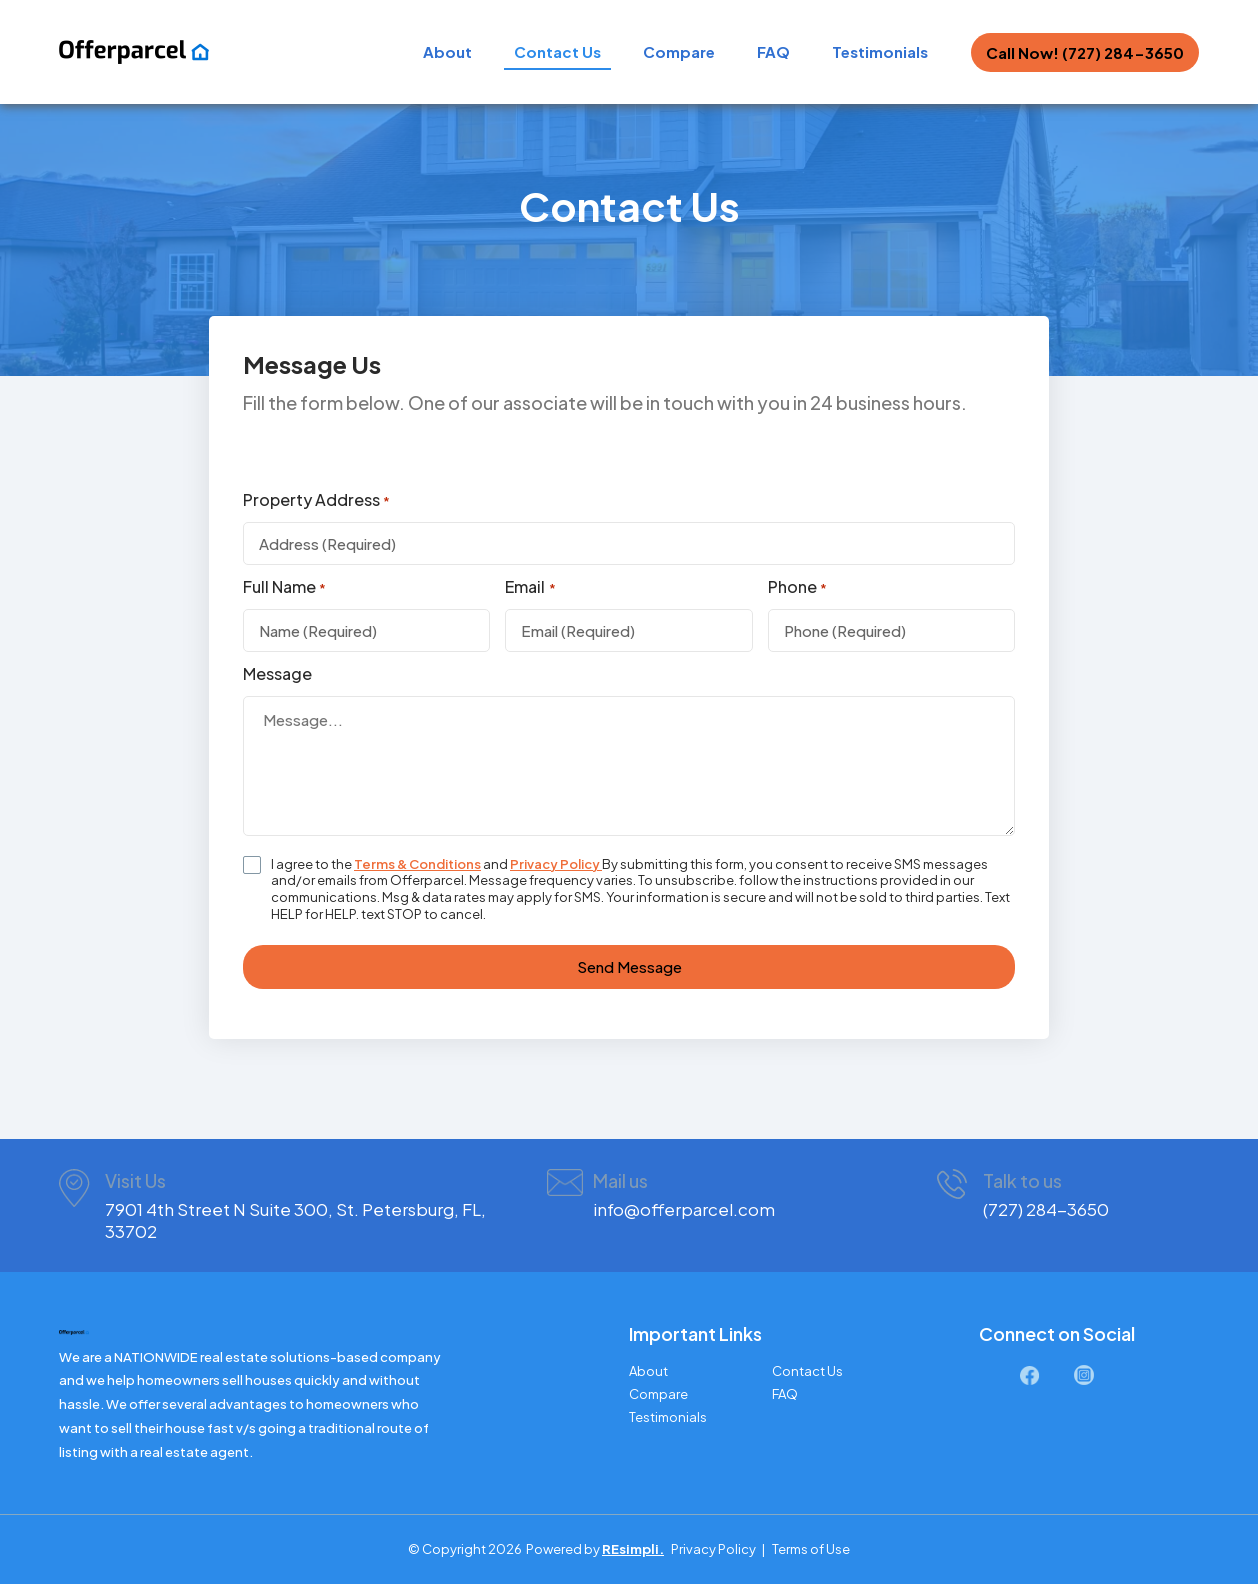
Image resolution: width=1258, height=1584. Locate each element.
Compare (679, 51)
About (447, 51)
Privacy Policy (556, 864)
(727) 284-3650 (1046, 1209)
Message (277, 673)
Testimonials (880, 51)
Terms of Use (811, 1549)
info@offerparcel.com (684, 1209)
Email (530, 587)
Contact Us (557, 51)
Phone (797, 587)
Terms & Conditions (417, 864)
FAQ (773, 51)
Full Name (284, 587)
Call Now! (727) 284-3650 (1085, 52)
